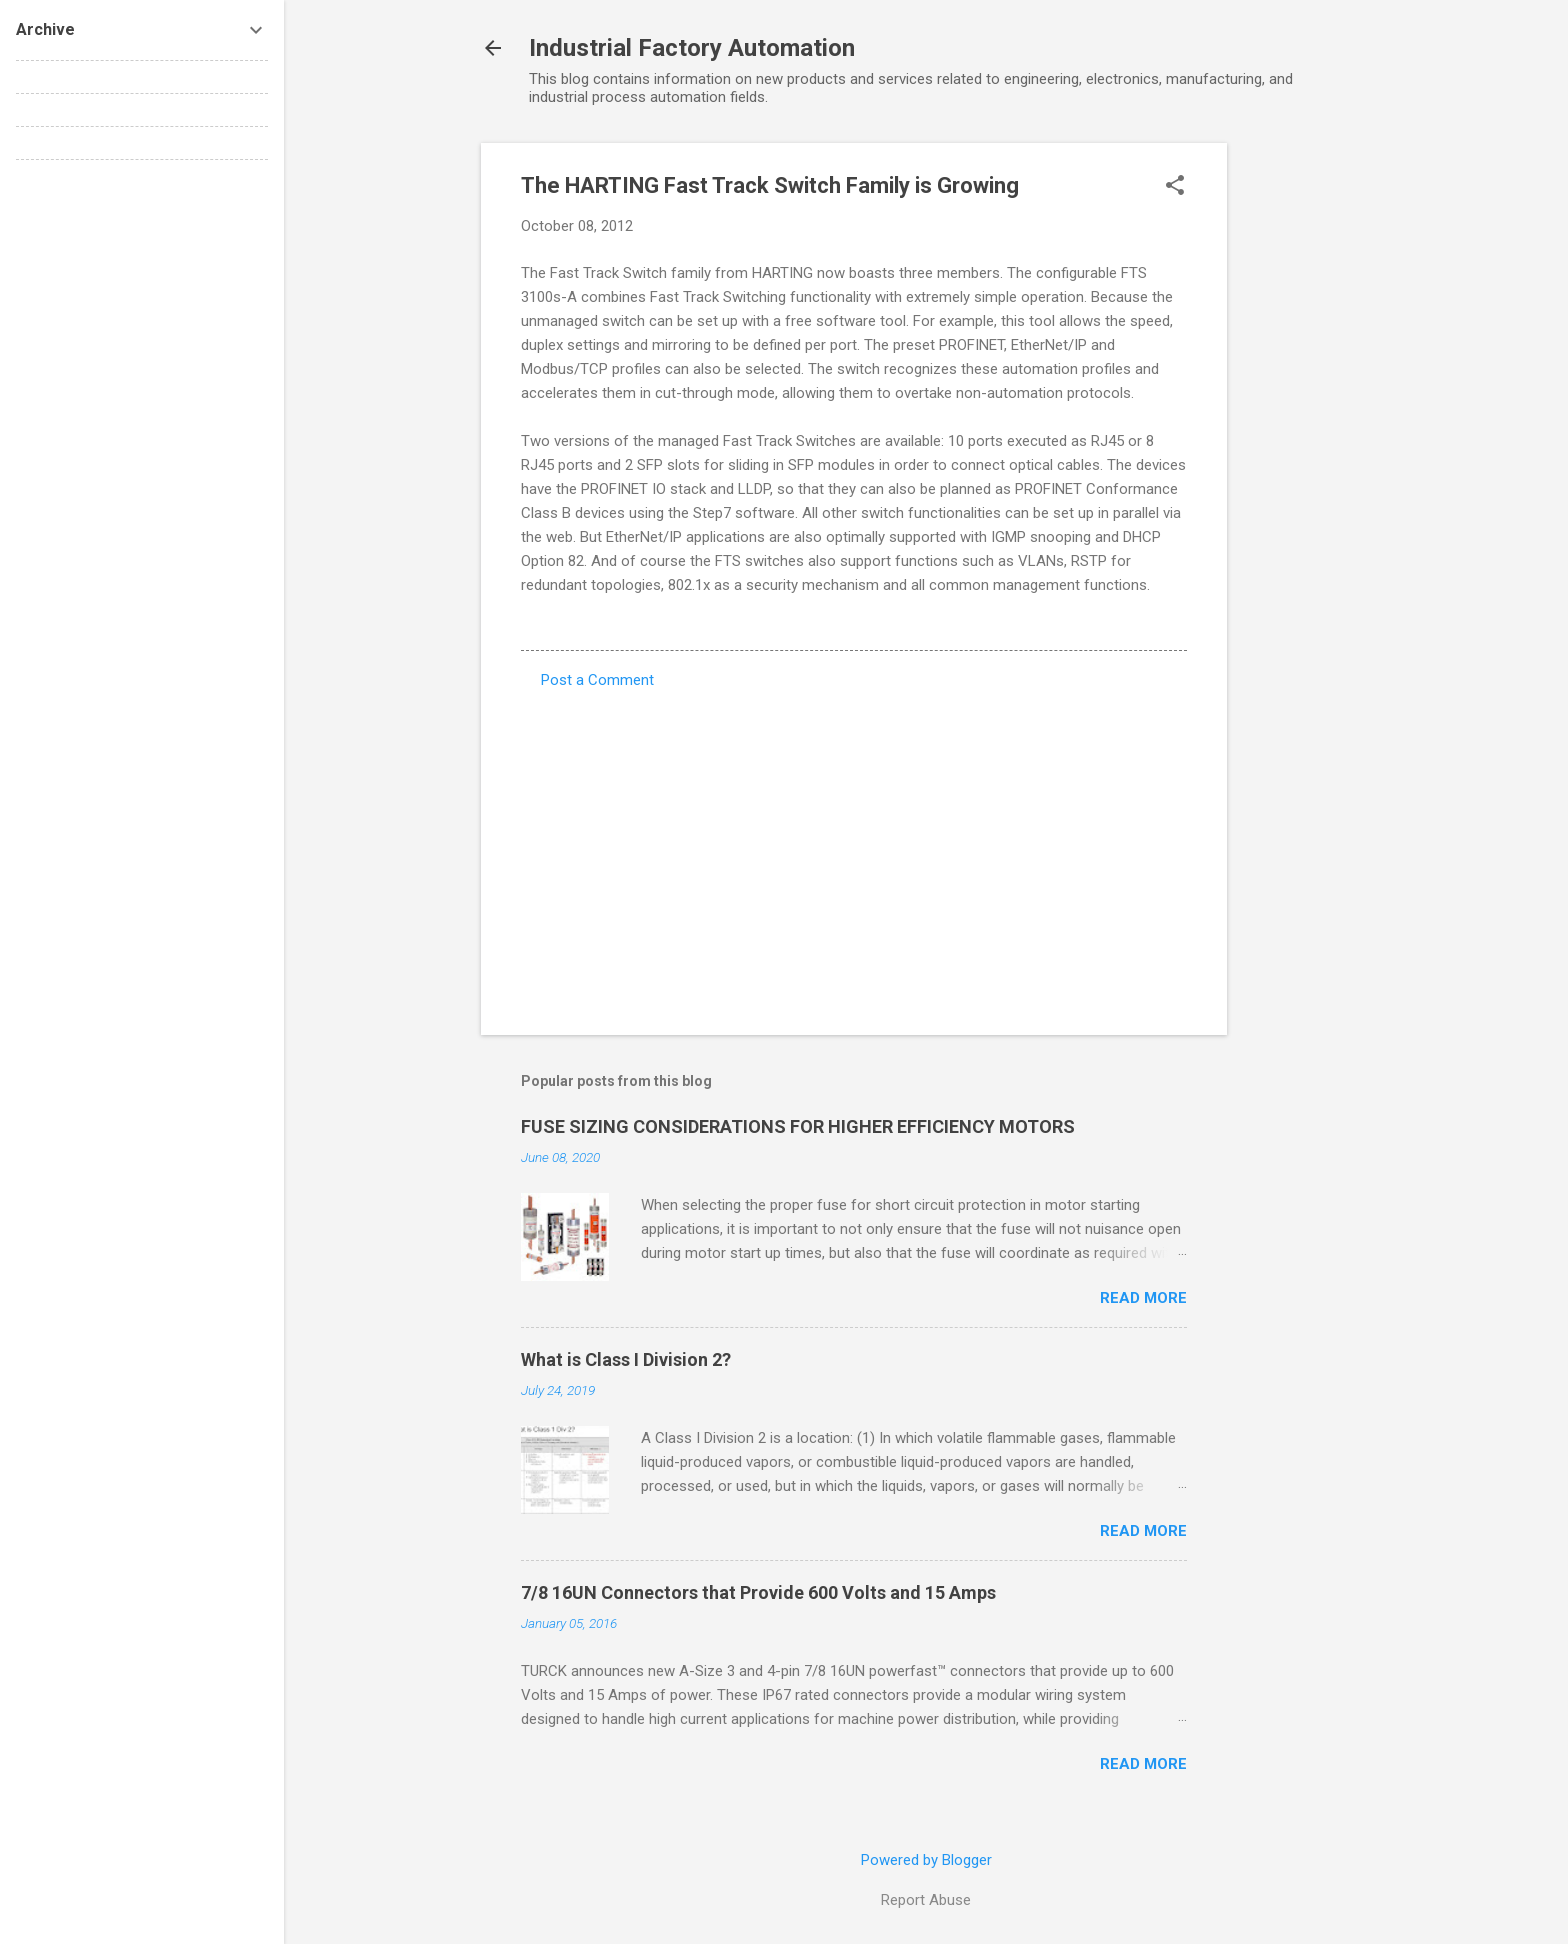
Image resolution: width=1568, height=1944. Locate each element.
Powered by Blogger (926, 1860)
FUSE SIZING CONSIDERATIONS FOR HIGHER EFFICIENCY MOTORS (798, 1126)
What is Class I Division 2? (626, 1359)
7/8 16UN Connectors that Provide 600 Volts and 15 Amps (758, 1592)
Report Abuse (926, 1900)
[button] (1175, 187)
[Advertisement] (1307, 443)
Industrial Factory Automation (692, 48)
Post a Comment (597, 680)
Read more (1143, 1298)
